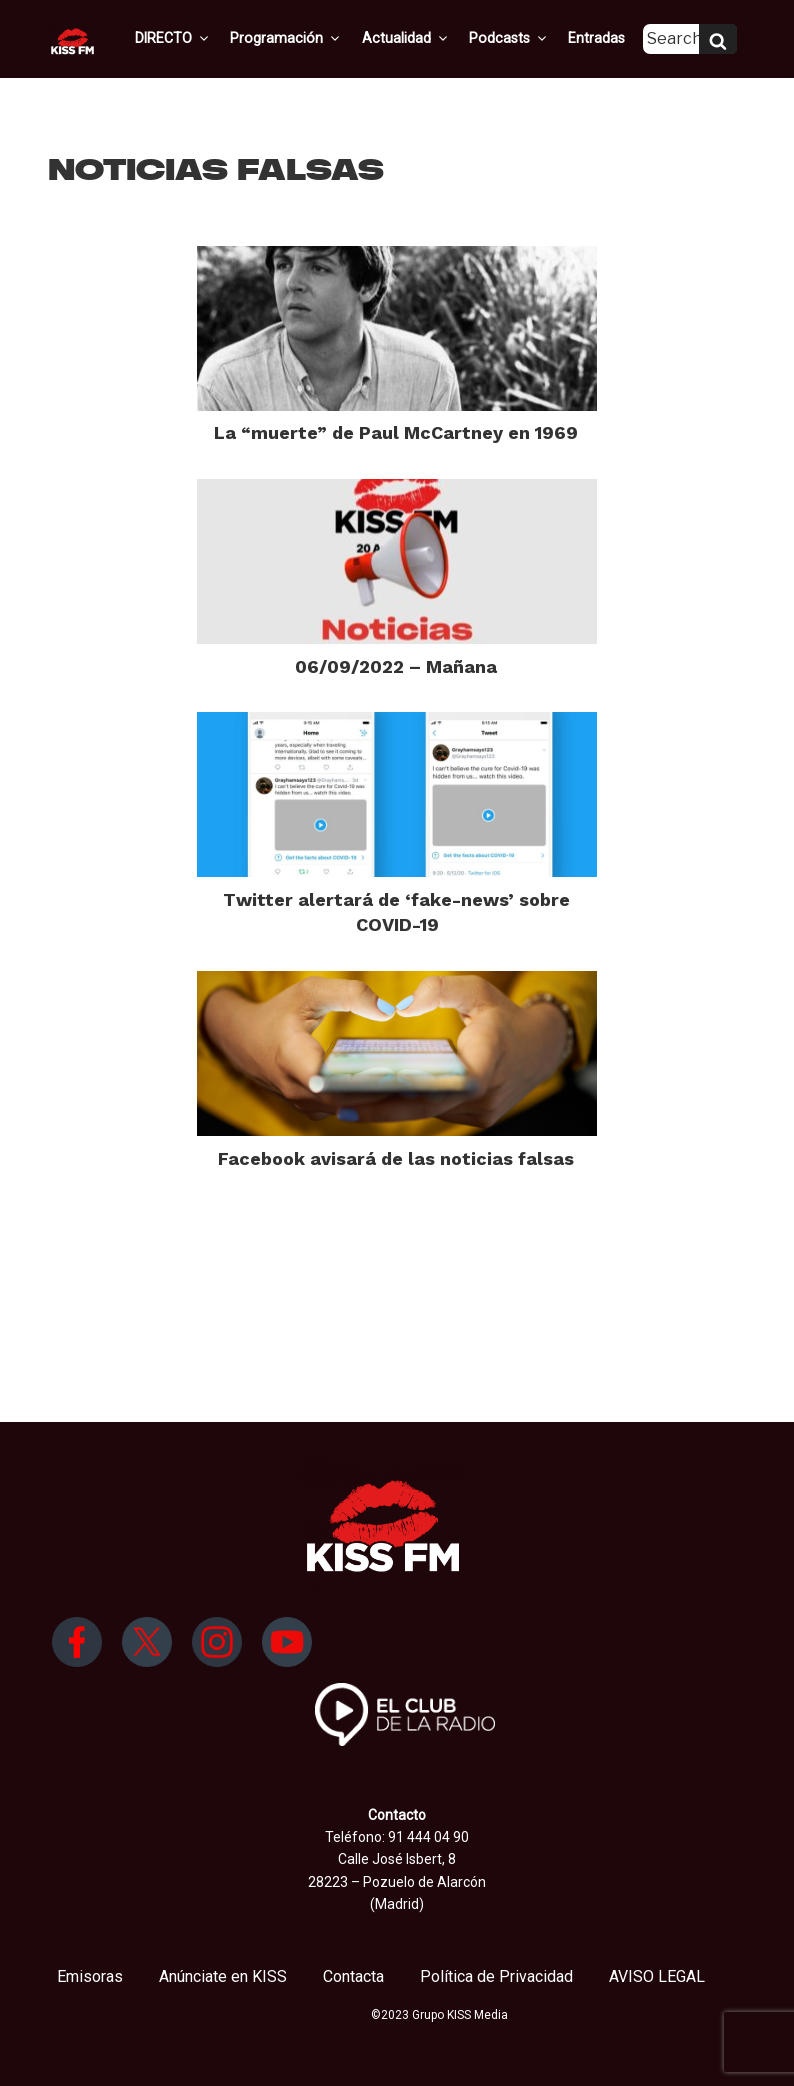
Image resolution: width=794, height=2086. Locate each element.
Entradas (588, 38)
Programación (286, 38)
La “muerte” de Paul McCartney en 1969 (396, 432)
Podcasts (503, 38)
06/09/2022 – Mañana (396, 666)
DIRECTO (176, 38)
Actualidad (402, 38)
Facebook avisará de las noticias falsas (396, 1158)
